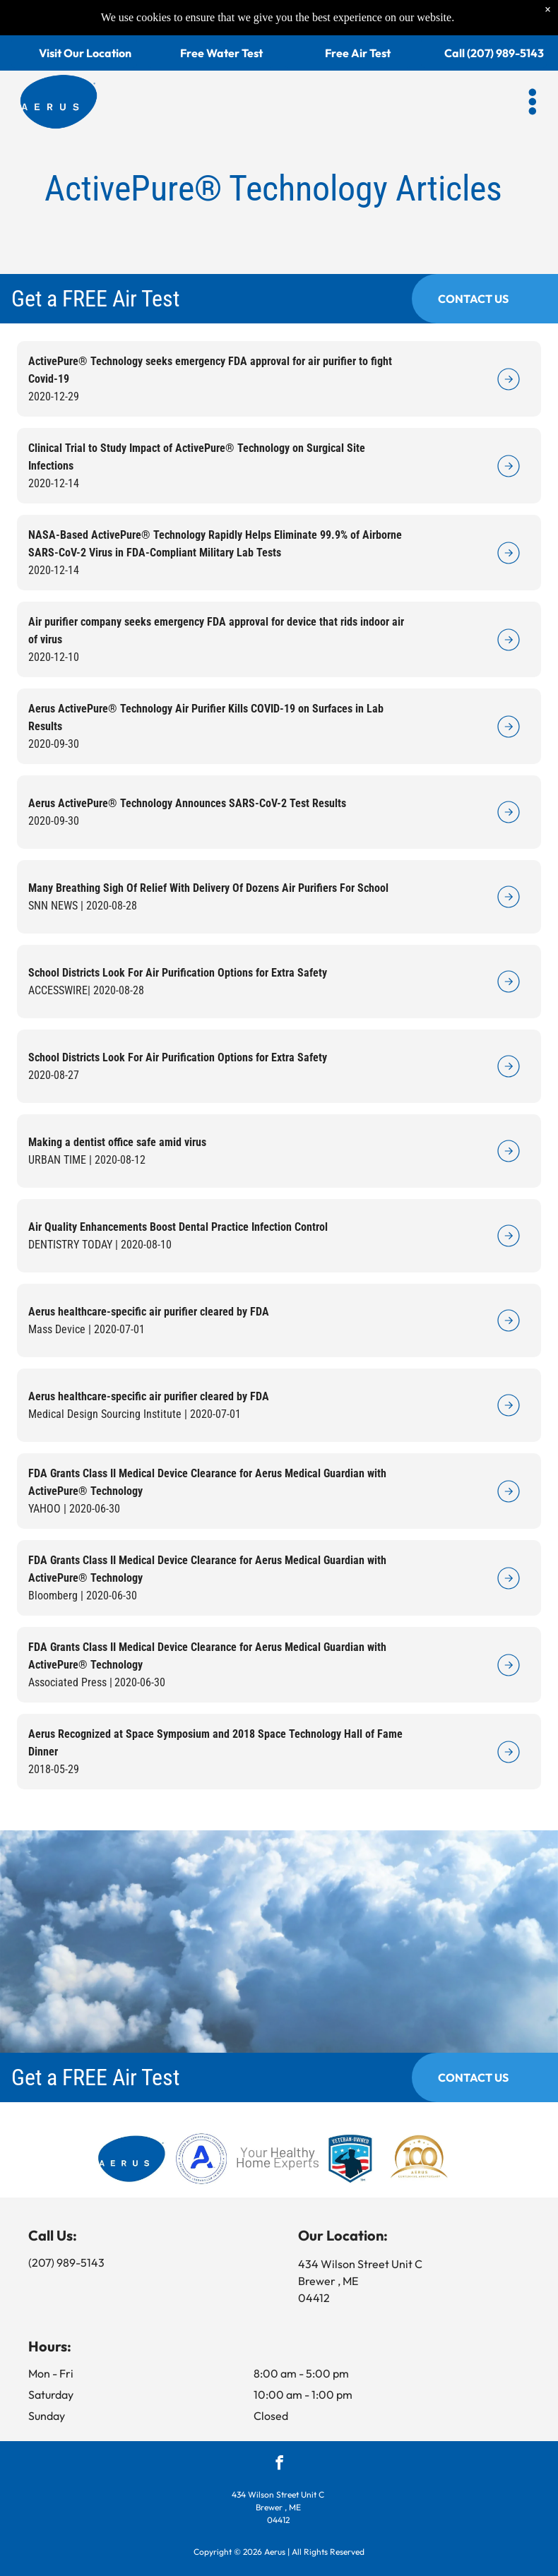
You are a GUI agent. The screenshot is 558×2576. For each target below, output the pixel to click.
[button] (532, 69)
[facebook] (279, 2464)
